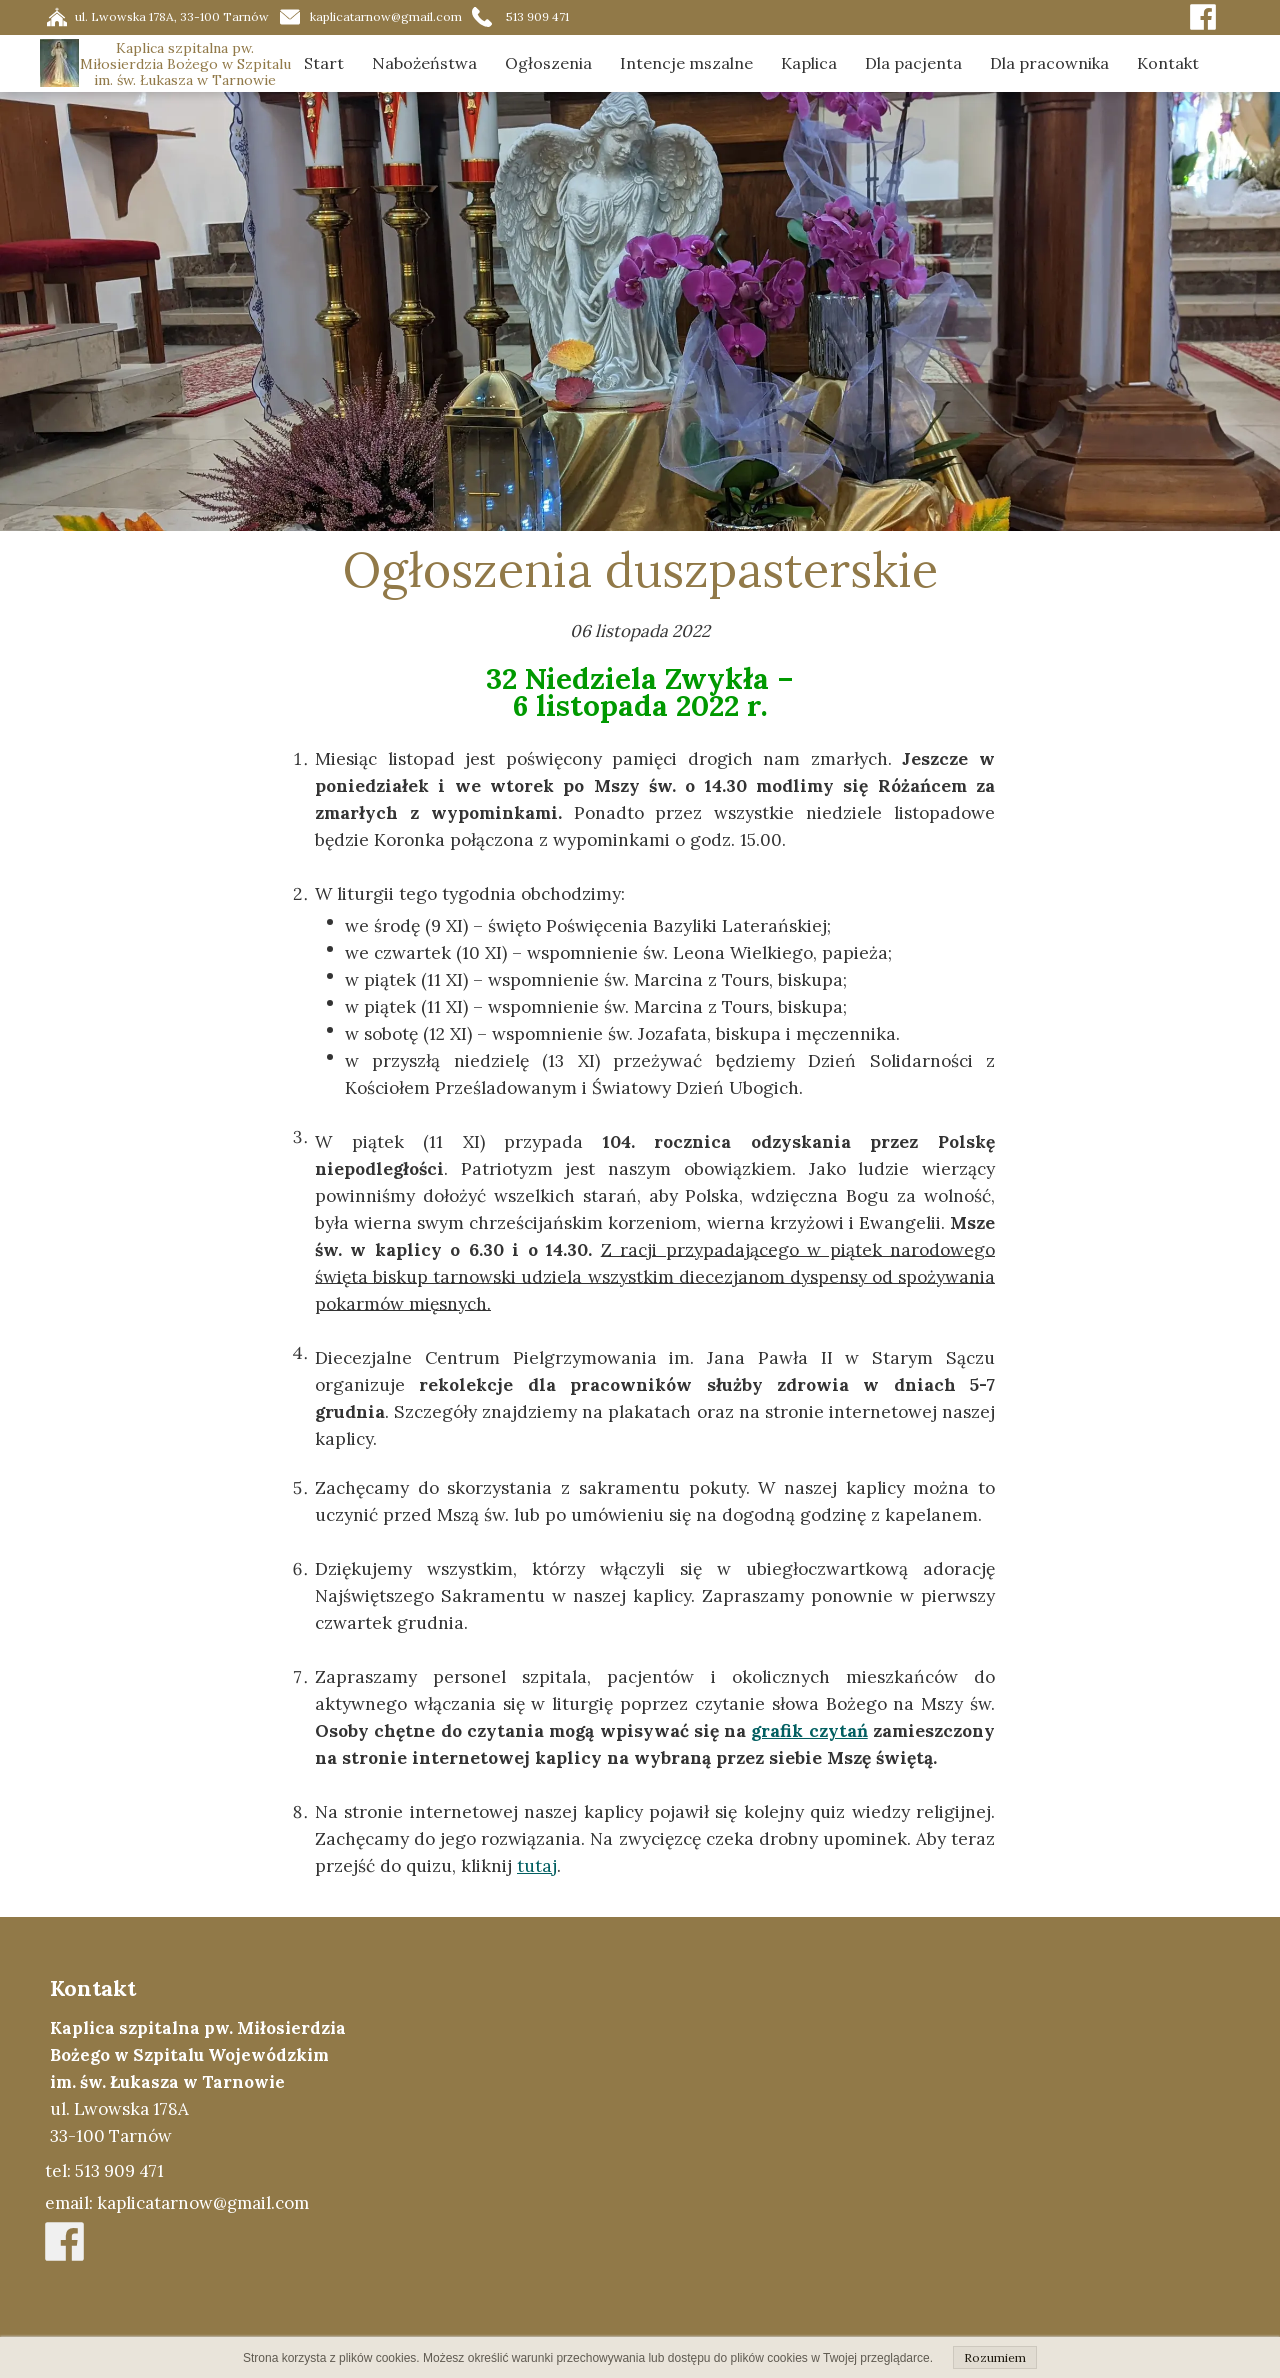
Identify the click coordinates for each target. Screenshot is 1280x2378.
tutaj (537, 1866)
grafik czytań (809, 1731)
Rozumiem (995, 2357)
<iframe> (826, 2147)
